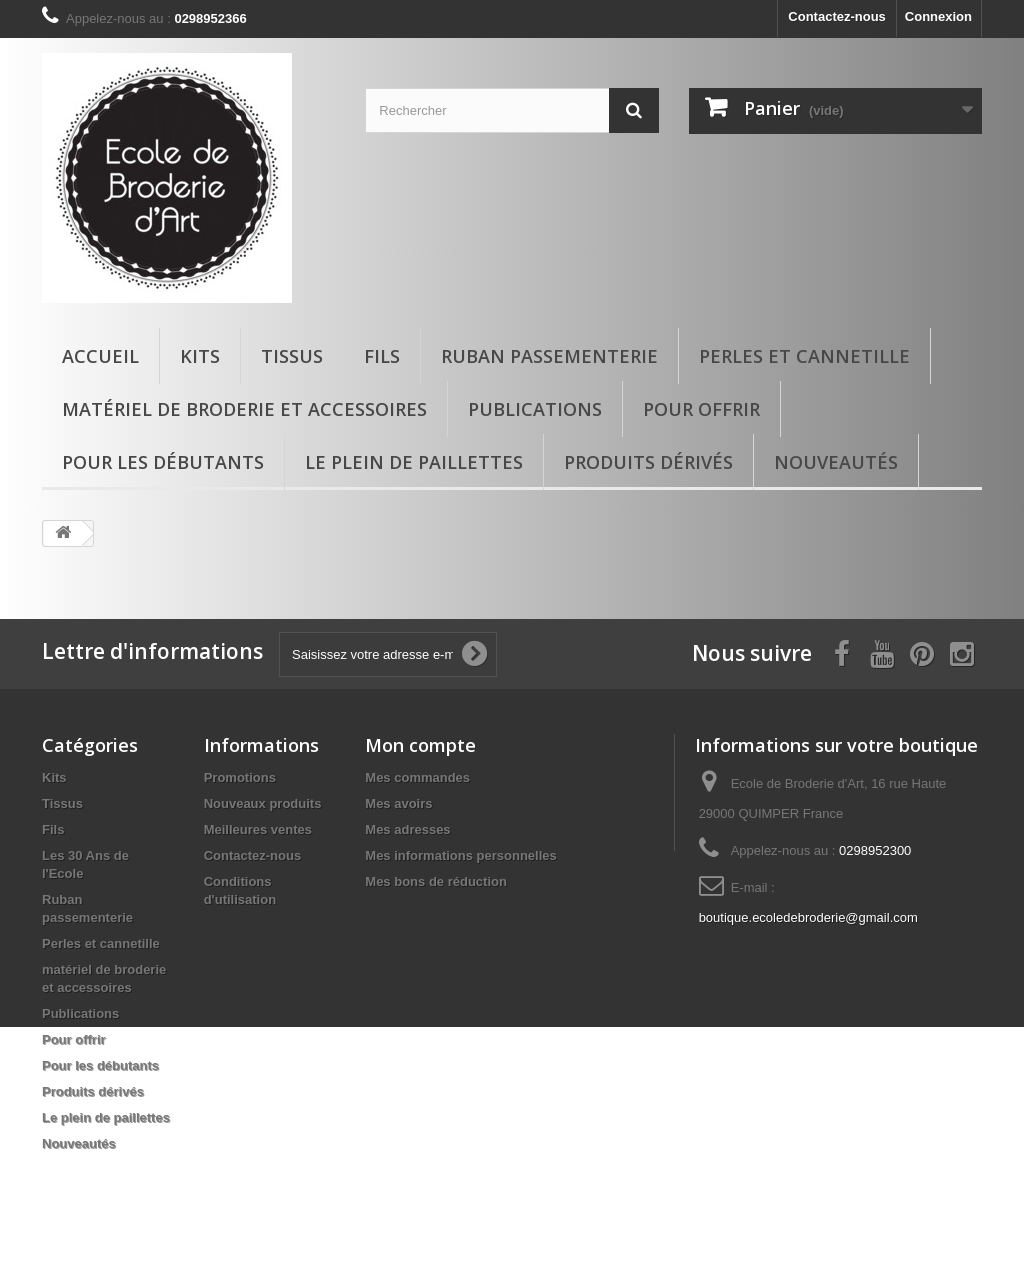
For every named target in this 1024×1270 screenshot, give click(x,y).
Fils (382, 356)
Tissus (292, 356)
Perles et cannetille (804, 356)
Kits (200, 356)
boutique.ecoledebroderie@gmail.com (808, 917)
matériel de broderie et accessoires (244, 409)
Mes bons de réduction (436, 881)
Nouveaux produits (263, 803)
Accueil (100, 356)
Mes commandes (417, 777)
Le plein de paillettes (414, 462)
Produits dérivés (648, 462)
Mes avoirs (398, 803)
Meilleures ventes (258, 829)
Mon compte (420, 745)
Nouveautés (836, 462)
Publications (535, 409)
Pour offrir (701, 409)
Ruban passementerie (549, 356)
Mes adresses (407, 829)
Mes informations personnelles (460, 855)
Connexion (938, 16)
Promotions (240, 777)
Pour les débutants (163, 462)
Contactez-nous (837, 16)
